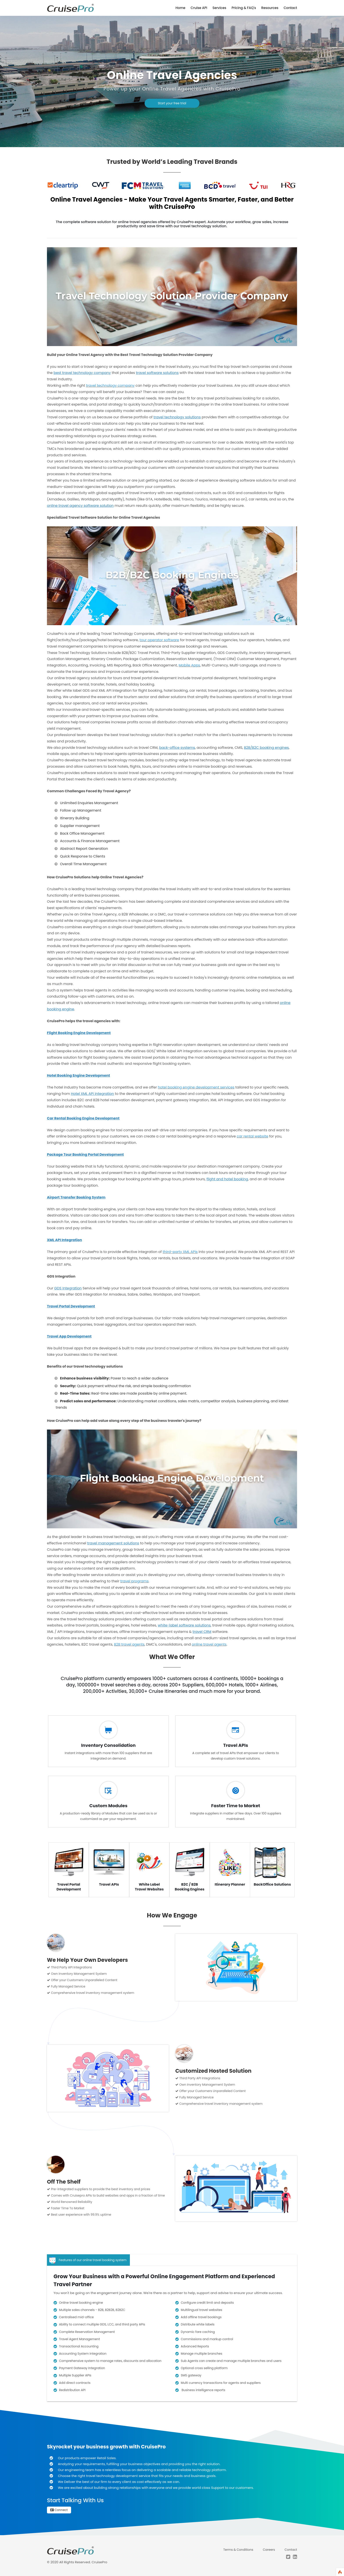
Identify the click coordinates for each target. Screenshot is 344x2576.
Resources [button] (269, 7)
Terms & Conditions (238, 2549)
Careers (269, 2549)
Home (180, 7)
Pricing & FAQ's (243, 7)
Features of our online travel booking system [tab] (89, 2259)
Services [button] (219, 7)
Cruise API (199, 7)
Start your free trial (172, 103)
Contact (290, 7)
